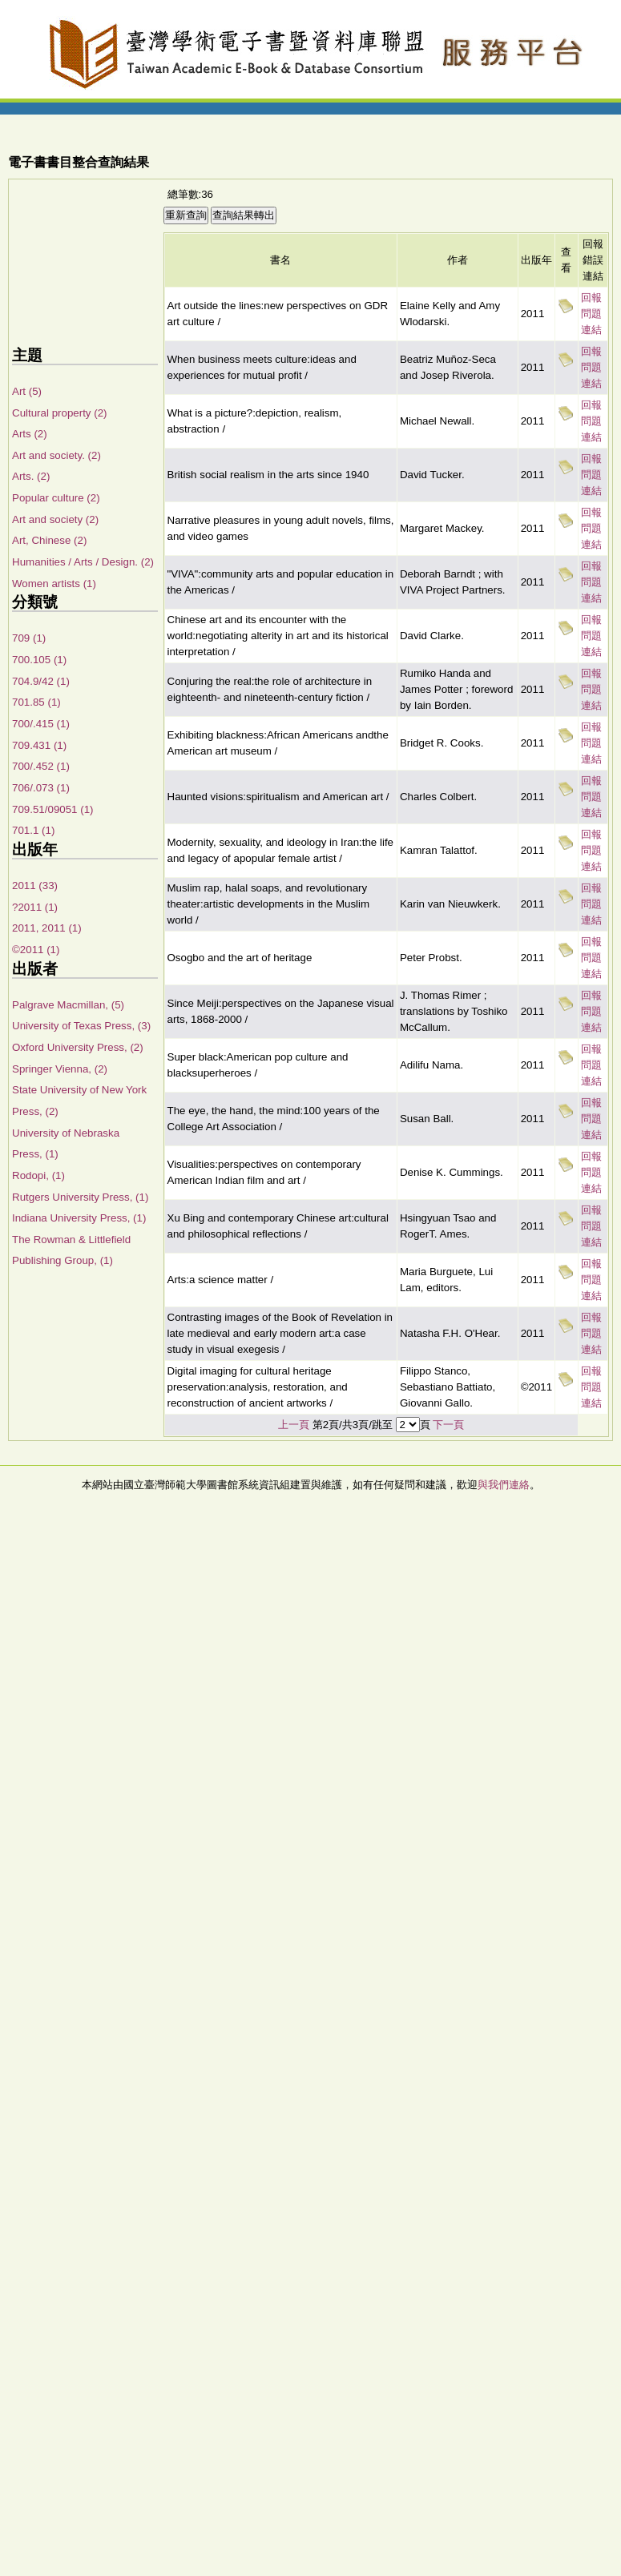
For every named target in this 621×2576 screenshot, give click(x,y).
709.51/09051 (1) (53, 809)
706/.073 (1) (41, 788)
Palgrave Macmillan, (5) (68, 1005)
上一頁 (293, 1425)
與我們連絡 (504, 1485)
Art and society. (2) (56, 455)
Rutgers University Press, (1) (80, 1197)
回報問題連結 (591, 314)
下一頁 (448, 1425)
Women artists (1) (54, 584)
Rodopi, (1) (38, 1175)
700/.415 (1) (41, 724)
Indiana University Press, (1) (79, 1218)
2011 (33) (35, 885)
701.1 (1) (33, 830)
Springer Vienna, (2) (59, 1069)
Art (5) (27, 391)
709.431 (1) (39, 745)
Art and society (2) (55, 519)
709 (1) (29, 638)
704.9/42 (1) (41, 681)
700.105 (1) (39, 660)
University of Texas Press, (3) (81, 1026)
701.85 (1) (36, 702)
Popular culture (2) (56, 498)
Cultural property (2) (59, 413)
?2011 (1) (35, 907)
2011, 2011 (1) (47, 928)
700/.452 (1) (41, 766)
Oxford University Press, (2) (77, 1047)
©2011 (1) (35, 950)
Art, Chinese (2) (49, 540)
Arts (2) (29, 434)
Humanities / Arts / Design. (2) (83, 562)
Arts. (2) (31, 476)
